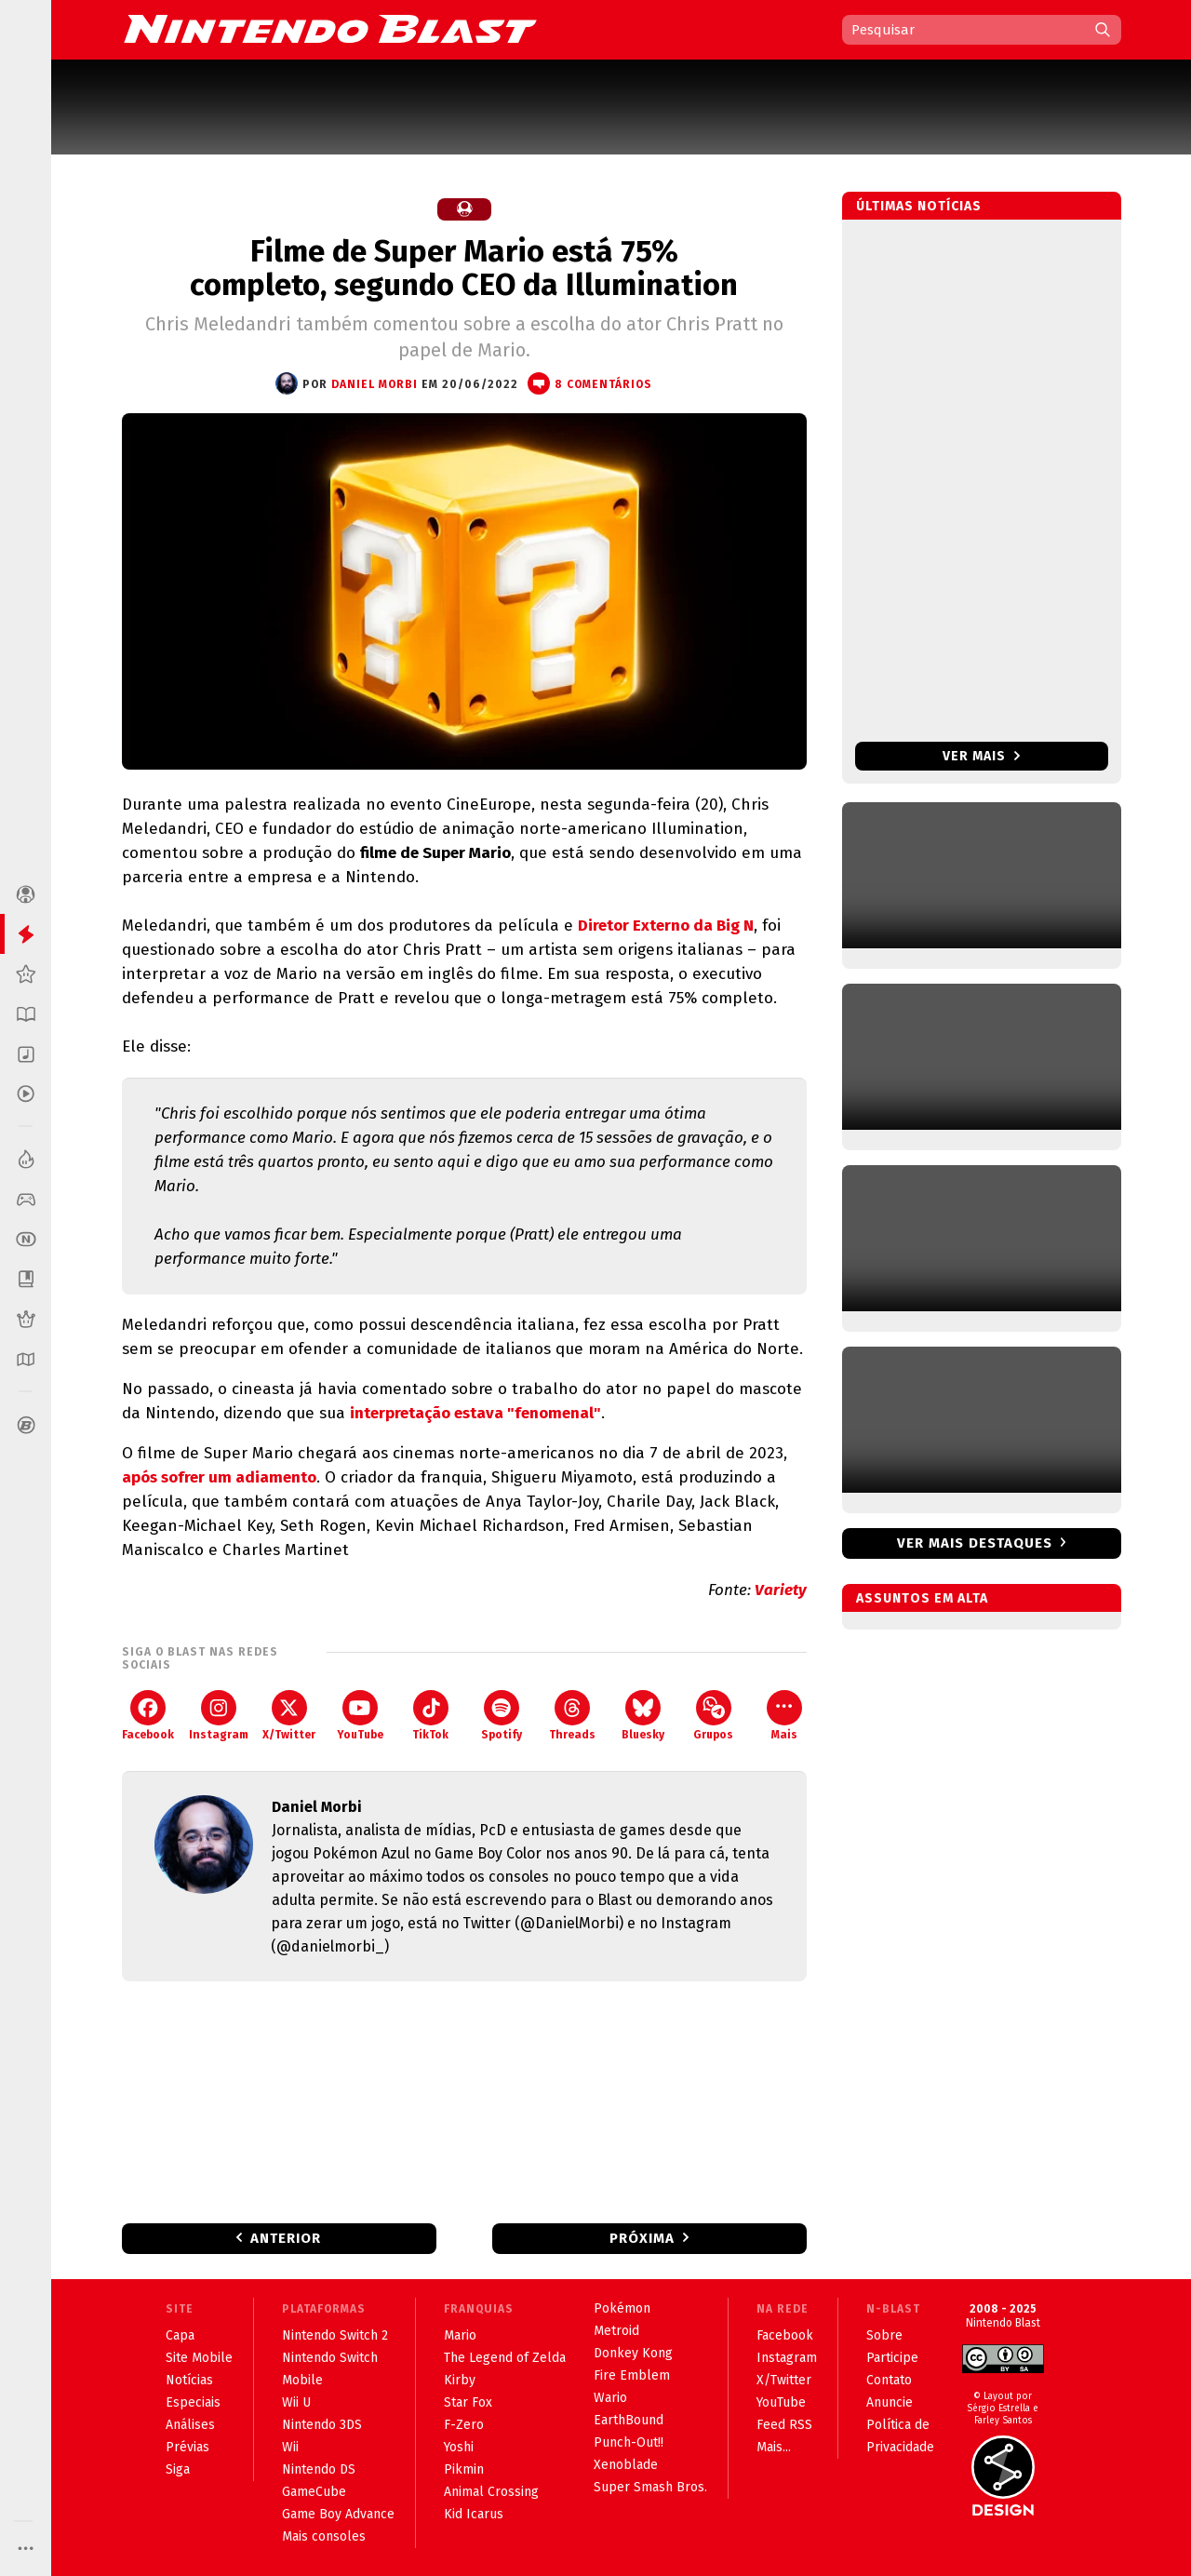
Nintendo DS (318, 2469)
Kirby (459, 2380)
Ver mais (981, 756)
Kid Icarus (473, 2514)
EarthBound (628, 2420)
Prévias (187, 2447)
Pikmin (464, 2469)
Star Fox (468, 2402)
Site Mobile (199, 2358)
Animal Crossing (491, 2492)
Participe (892, 2358)
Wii (290, 2447)
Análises (190, 2425)
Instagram (218, 1715)
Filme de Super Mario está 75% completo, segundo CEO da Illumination (464, 268)
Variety (781, 1590)
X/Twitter (288, 1715)
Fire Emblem (632, 2375)
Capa (180, 2335)
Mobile (302, 2380)
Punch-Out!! (628, 2442)
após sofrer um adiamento (219, 1477)
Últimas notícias (919, 206)
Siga (178, 2469)
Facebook (148, 1715)
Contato (889, 2380)
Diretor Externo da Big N (666, 925)
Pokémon (622, 2308)
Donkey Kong (633, 2353)
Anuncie (889, 2402)
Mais (784, 1715)
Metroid (616, 2331)
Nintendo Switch (330, 2358)
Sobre (884, 2335)
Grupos (713, 1715)
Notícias (189, 2380)
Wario (610, 2398)
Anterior (285, 2238)
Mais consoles (324, 2536)
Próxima (642, 2238)
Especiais (193, 2402)
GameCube (314, 2492)
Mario (460, 2335)
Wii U (296, 2402)
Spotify (501, 1715)
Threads (572, 1715)
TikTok (430, 1715)
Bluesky (643, 1715)
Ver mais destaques (974, 1543)
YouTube (360, 1715)
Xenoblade (626, 2465)
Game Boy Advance (338, 2514)
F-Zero (464, 2425)
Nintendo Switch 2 (335, 2335)
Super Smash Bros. (650, 2487)
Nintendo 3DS (322, 2425)
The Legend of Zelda (505, 2358)
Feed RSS (784, 2425)
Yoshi (459, 2447)
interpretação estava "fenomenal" (475, 1413)
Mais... (773, 2447)
